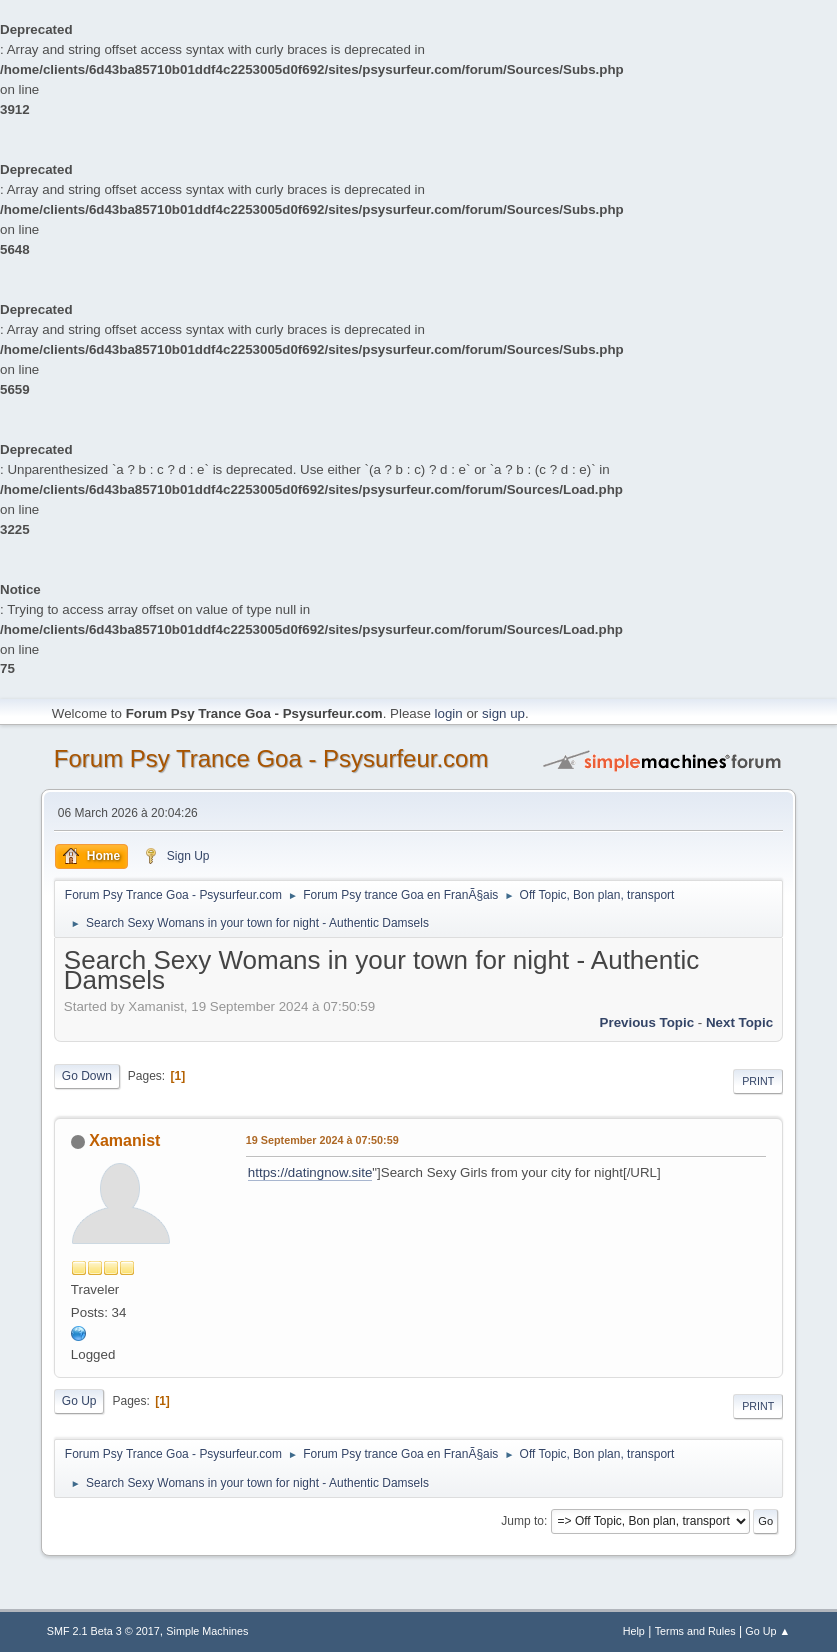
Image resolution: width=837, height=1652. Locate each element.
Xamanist (124, 1140)
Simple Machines (207, 1631)
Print (758, 1081)
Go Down (87, 1076)
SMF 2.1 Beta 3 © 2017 (103, 1631)
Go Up (79, 1401)
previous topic (647, 1022)
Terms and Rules (695, 1631)
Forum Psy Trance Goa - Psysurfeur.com (271, 758)
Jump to (522, 1521)
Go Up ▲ (767, 1631)
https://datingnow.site (310, 1172)
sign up (503, 713)
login (449, 713)
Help (634, 1631)
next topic (739, 1022)
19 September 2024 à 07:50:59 (322, 1140)
